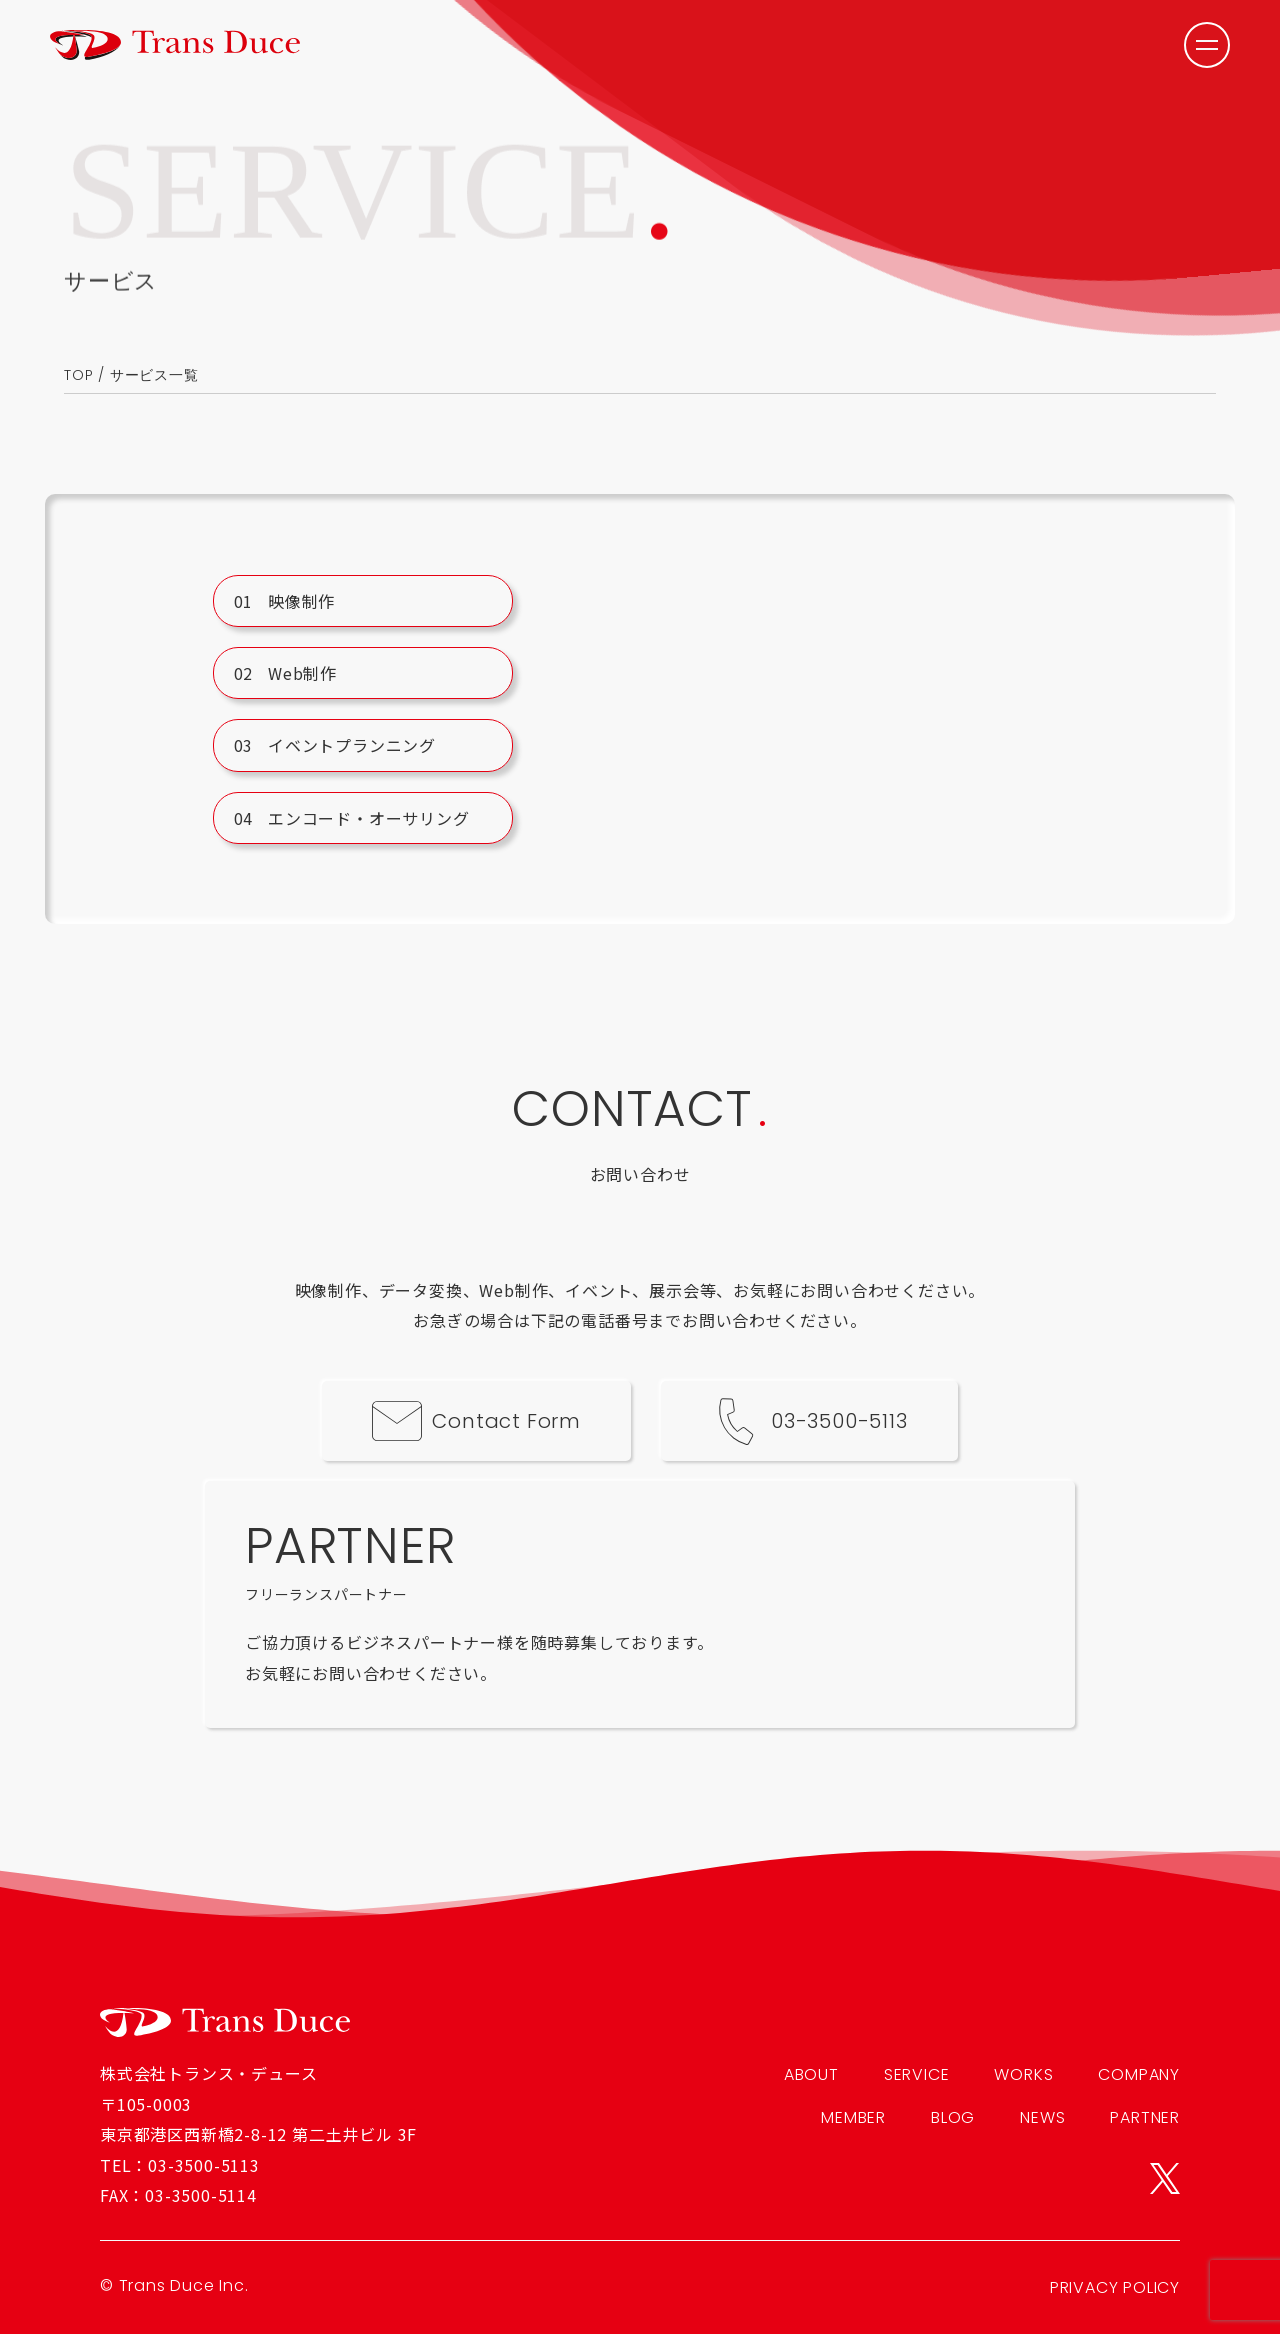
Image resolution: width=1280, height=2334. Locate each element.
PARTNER (1145, 2117)
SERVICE (917, 2074)
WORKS (1023, 2074)
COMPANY (1139, 2074)
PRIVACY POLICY (1115, 2287)
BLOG (953, 2117)
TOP (78, 375)
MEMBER (853, 2117)
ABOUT (811, 2074)
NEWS (1042, 2117)
